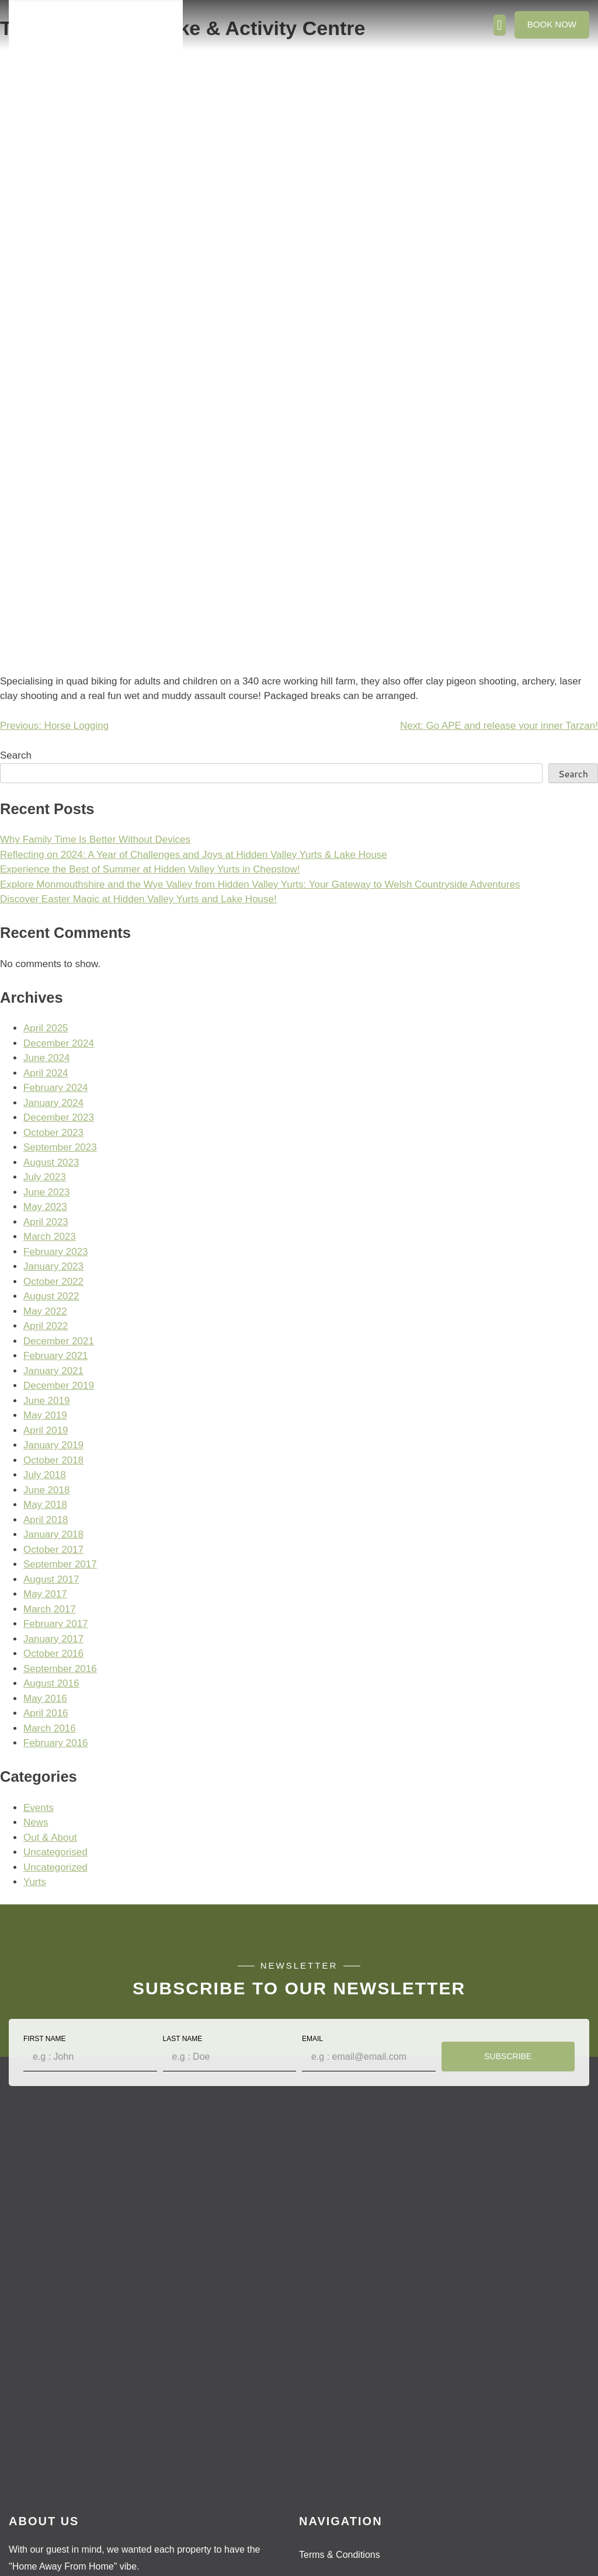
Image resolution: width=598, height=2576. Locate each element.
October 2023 (53, 1132)
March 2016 (49, 1728)
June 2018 (46, 1490)
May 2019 (45, 1415)
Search (16, 755)
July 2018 (44, 1474)
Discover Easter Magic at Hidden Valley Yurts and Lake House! (138, 899)
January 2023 (53, 1266)
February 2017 (55, 1623)
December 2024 (58, 1043)
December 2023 (58, 1117)
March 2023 (49, 1236)
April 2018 (45, 1519)
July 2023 (44, 1177)
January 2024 (53, 1102)
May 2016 (45, 1698)
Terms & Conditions (339, 2555)
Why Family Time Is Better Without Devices (95, 839)
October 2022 (53, 1281)
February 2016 (55, 1742)
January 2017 (53, 1639)
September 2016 (60, 1668)
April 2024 (45, 1073)
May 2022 (45, 1311)
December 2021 (58, 1341)
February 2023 (55, 1251)
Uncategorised (55, 1852)
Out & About (50, 1837)
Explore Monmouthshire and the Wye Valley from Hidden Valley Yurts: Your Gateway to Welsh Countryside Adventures (260, 884)
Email (312, 2039)
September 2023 (60, 1147)
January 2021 (53, 1370)
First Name (44, 2039)
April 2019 (45, 1430)
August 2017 (51, 1579)
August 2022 (51, 1296)
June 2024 (46, 1057)
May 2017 (45, 1594)
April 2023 (45, 1222)
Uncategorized (55, 1867)
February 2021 (55, 1355)
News (35, 1822)
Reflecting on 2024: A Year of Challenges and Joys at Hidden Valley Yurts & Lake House (193, 854)
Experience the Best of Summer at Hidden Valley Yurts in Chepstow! (150, 869)
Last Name (183, 2039)
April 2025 (45, 1028)
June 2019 (46, 1400)
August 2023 (51, 1162)
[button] (499, 25)
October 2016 (53, 1653)
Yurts (34, 1881)
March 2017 (49, 1609)
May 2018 (45, 1504)
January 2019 (53, 1445)
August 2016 (51, 1683)
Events (38, 1807)
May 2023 (45, 1206)
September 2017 (60, 1564)
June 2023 (46, 1192)
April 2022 (45, 1326)
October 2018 (53, 1460)
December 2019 (58, 1385)
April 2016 (45, 1713)
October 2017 (53, 1549)
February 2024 (55, 1087)
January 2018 (53, 1534)
